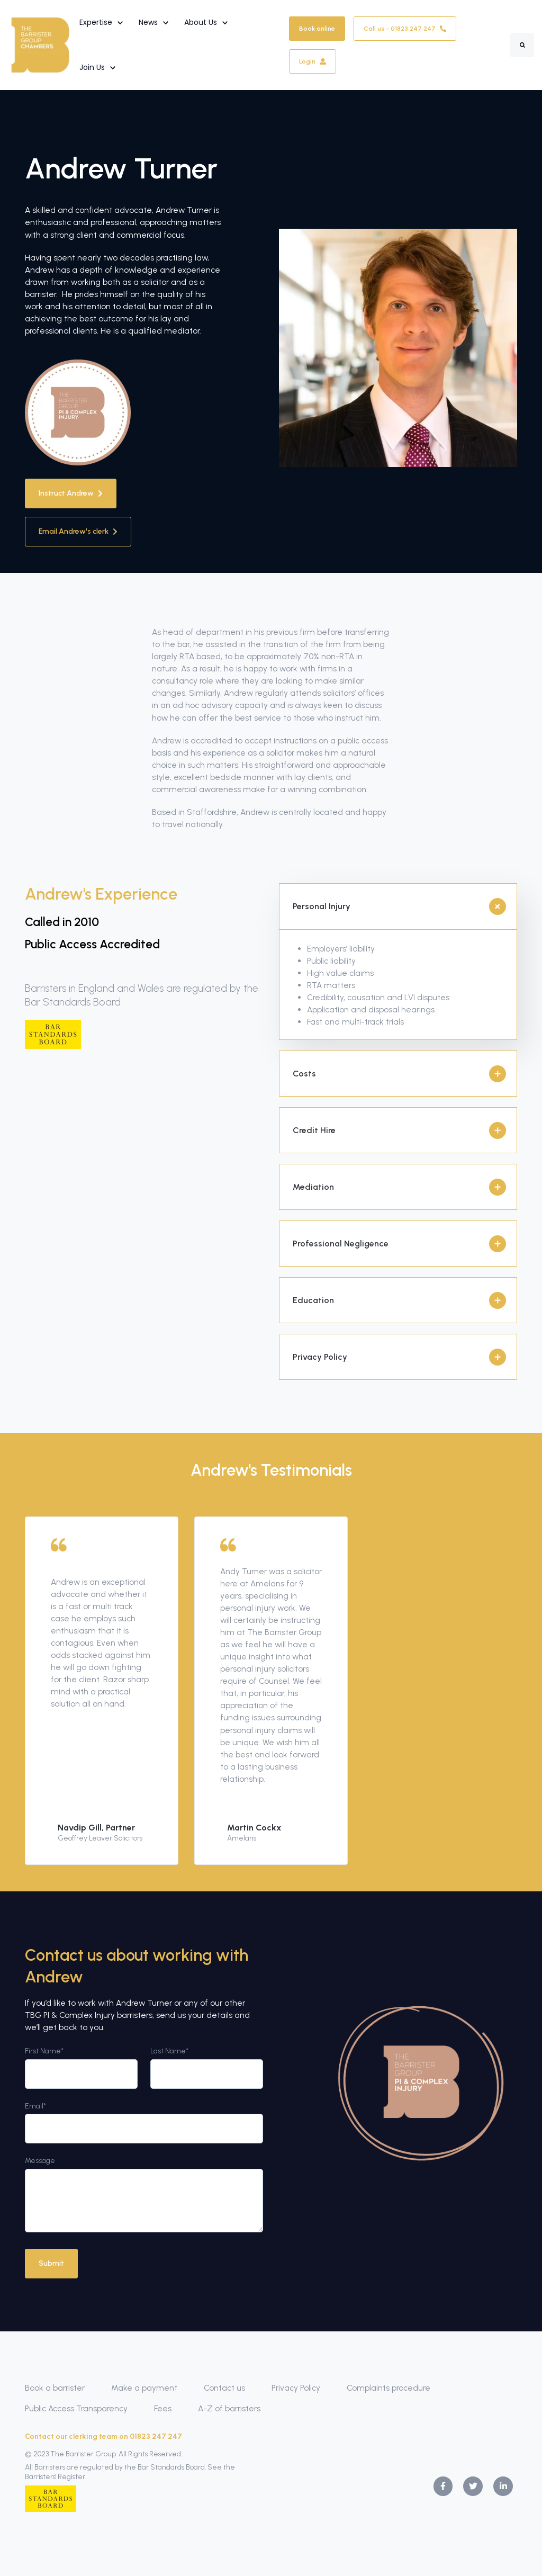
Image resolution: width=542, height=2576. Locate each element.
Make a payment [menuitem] (144, 2388)
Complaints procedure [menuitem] (388, 2388)
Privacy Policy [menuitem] (296, 2388)
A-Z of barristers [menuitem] (229, 2408)
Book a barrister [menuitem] (55, 2388)
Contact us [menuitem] (224, 2388)
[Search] (522, 45)
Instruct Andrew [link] (71, 493)
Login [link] (312, 61)
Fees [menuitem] (162, 2408)
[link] (40, 44)
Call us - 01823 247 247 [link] (405, 28)
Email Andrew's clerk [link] (78, 531)
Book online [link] (317, 28)
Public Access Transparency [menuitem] (76, 2408)
